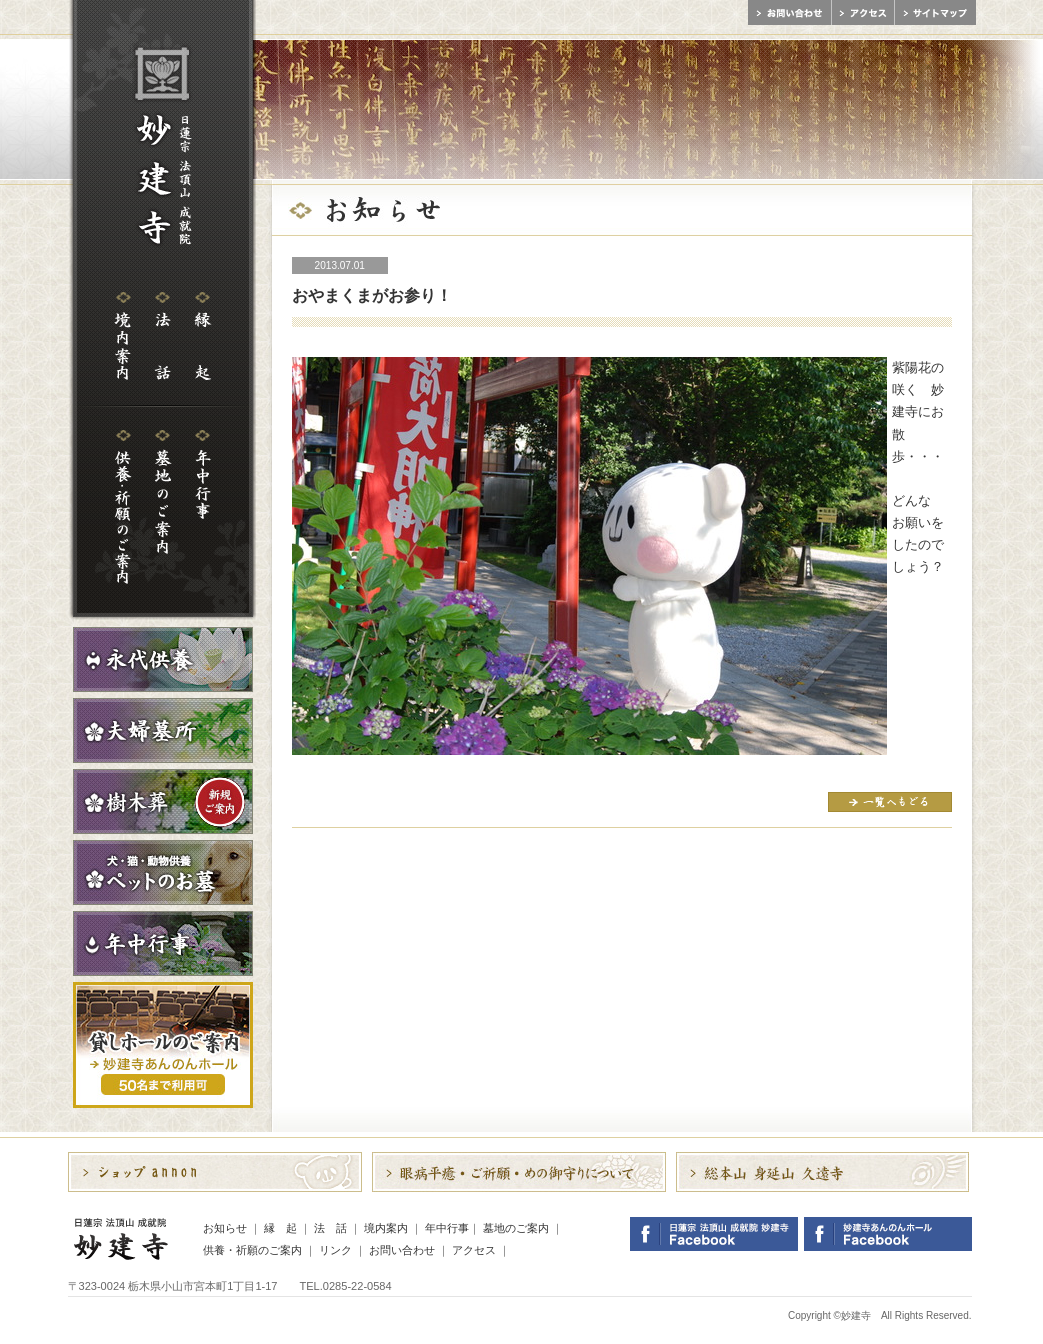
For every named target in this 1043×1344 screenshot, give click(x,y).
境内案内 (386, 1228)
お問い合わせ (402, 1250)
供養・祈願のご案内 (252, 1250)
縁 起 (280, 1228)
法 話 (330, 1228)
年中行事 (447, 1228)
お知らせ (225, 1228)
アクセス (474, 1250)
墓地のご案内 (516, 1228)
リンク (335, 1250)
